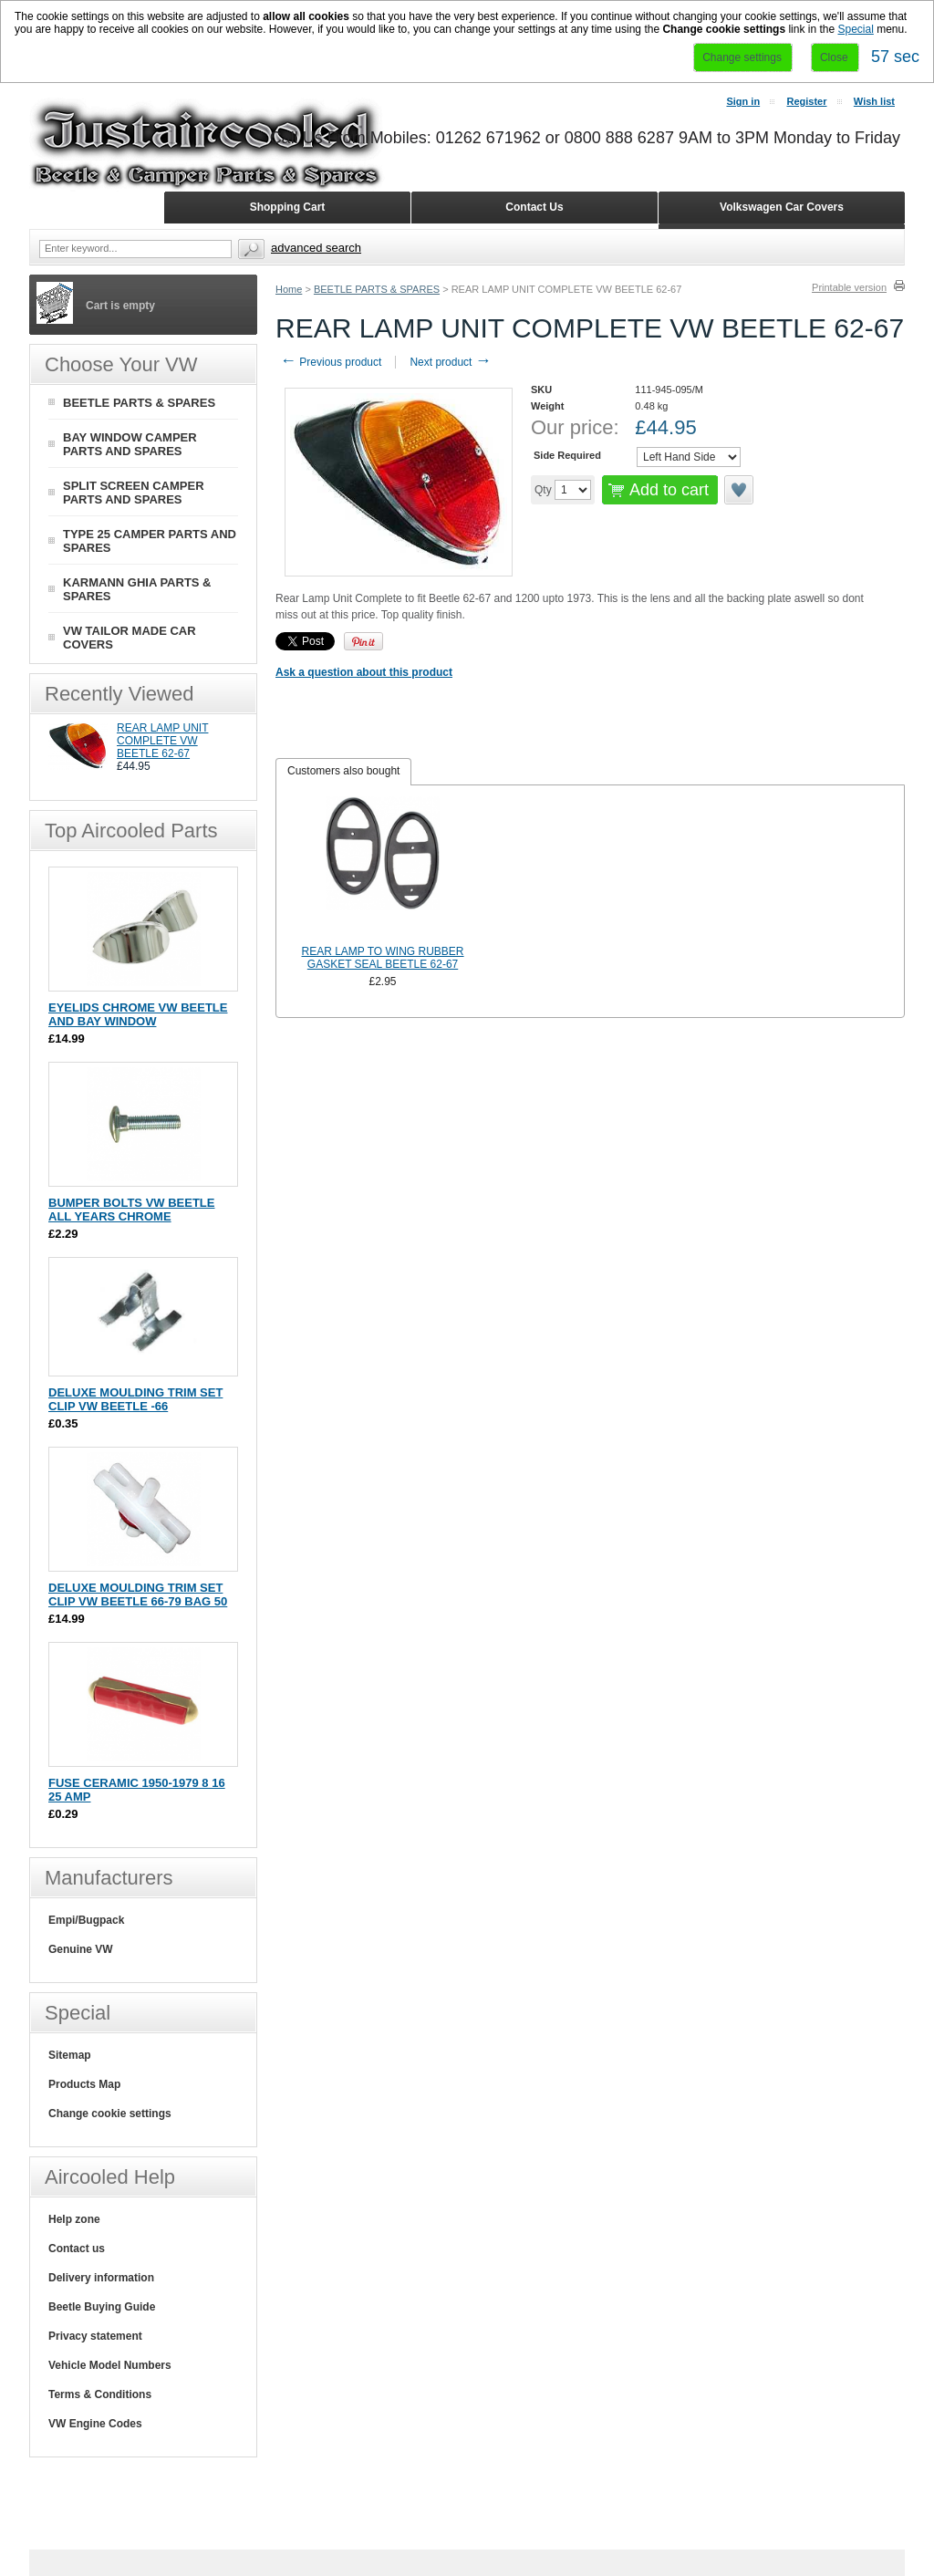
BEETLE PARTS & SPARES (377, 289)
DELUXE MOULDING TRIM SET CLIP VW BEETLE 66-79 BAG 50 (137, 1594)
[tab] (343, 771)
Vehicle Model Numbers (109, 2365)
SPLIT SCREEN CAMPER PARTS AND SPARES (133, 492)
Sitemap (69, 2055)
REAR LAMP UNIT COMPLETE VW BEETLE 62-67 (162, 741)
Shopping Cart (288, 207)
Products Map (84, 2084)
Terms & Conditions (99, 2394)
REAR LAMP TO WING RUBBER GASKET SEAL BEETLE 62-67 (383, 958)
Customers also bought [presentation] (343, 770)
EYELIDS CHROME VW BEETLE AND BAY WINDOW (137, 1014)
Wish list (874, 101)
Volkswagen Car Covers (782, 207)
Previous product (330, 362)
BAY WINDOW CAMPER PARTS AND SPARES (130, 444)
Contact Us (534, 207)
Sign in (743, 101)
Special (855, 29)
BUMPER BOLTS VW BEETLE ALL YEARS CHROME (131, 1209)
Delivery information (101, 2277)
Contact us (76, 2248)
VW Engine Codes (95, 2423)
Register (806, 101)
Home (288, 289)
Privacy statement (95, 2336)
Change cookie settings (109, 2113)
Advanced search (316, 247)
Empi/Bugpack (86, 1920)
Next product (450, 362)
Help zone (74, 2219)
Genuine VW (80, 1949)
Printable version (849, 287)
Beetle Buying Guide (101, 2307)
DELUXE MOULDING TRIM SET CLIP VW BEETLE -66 (135, 1399)
